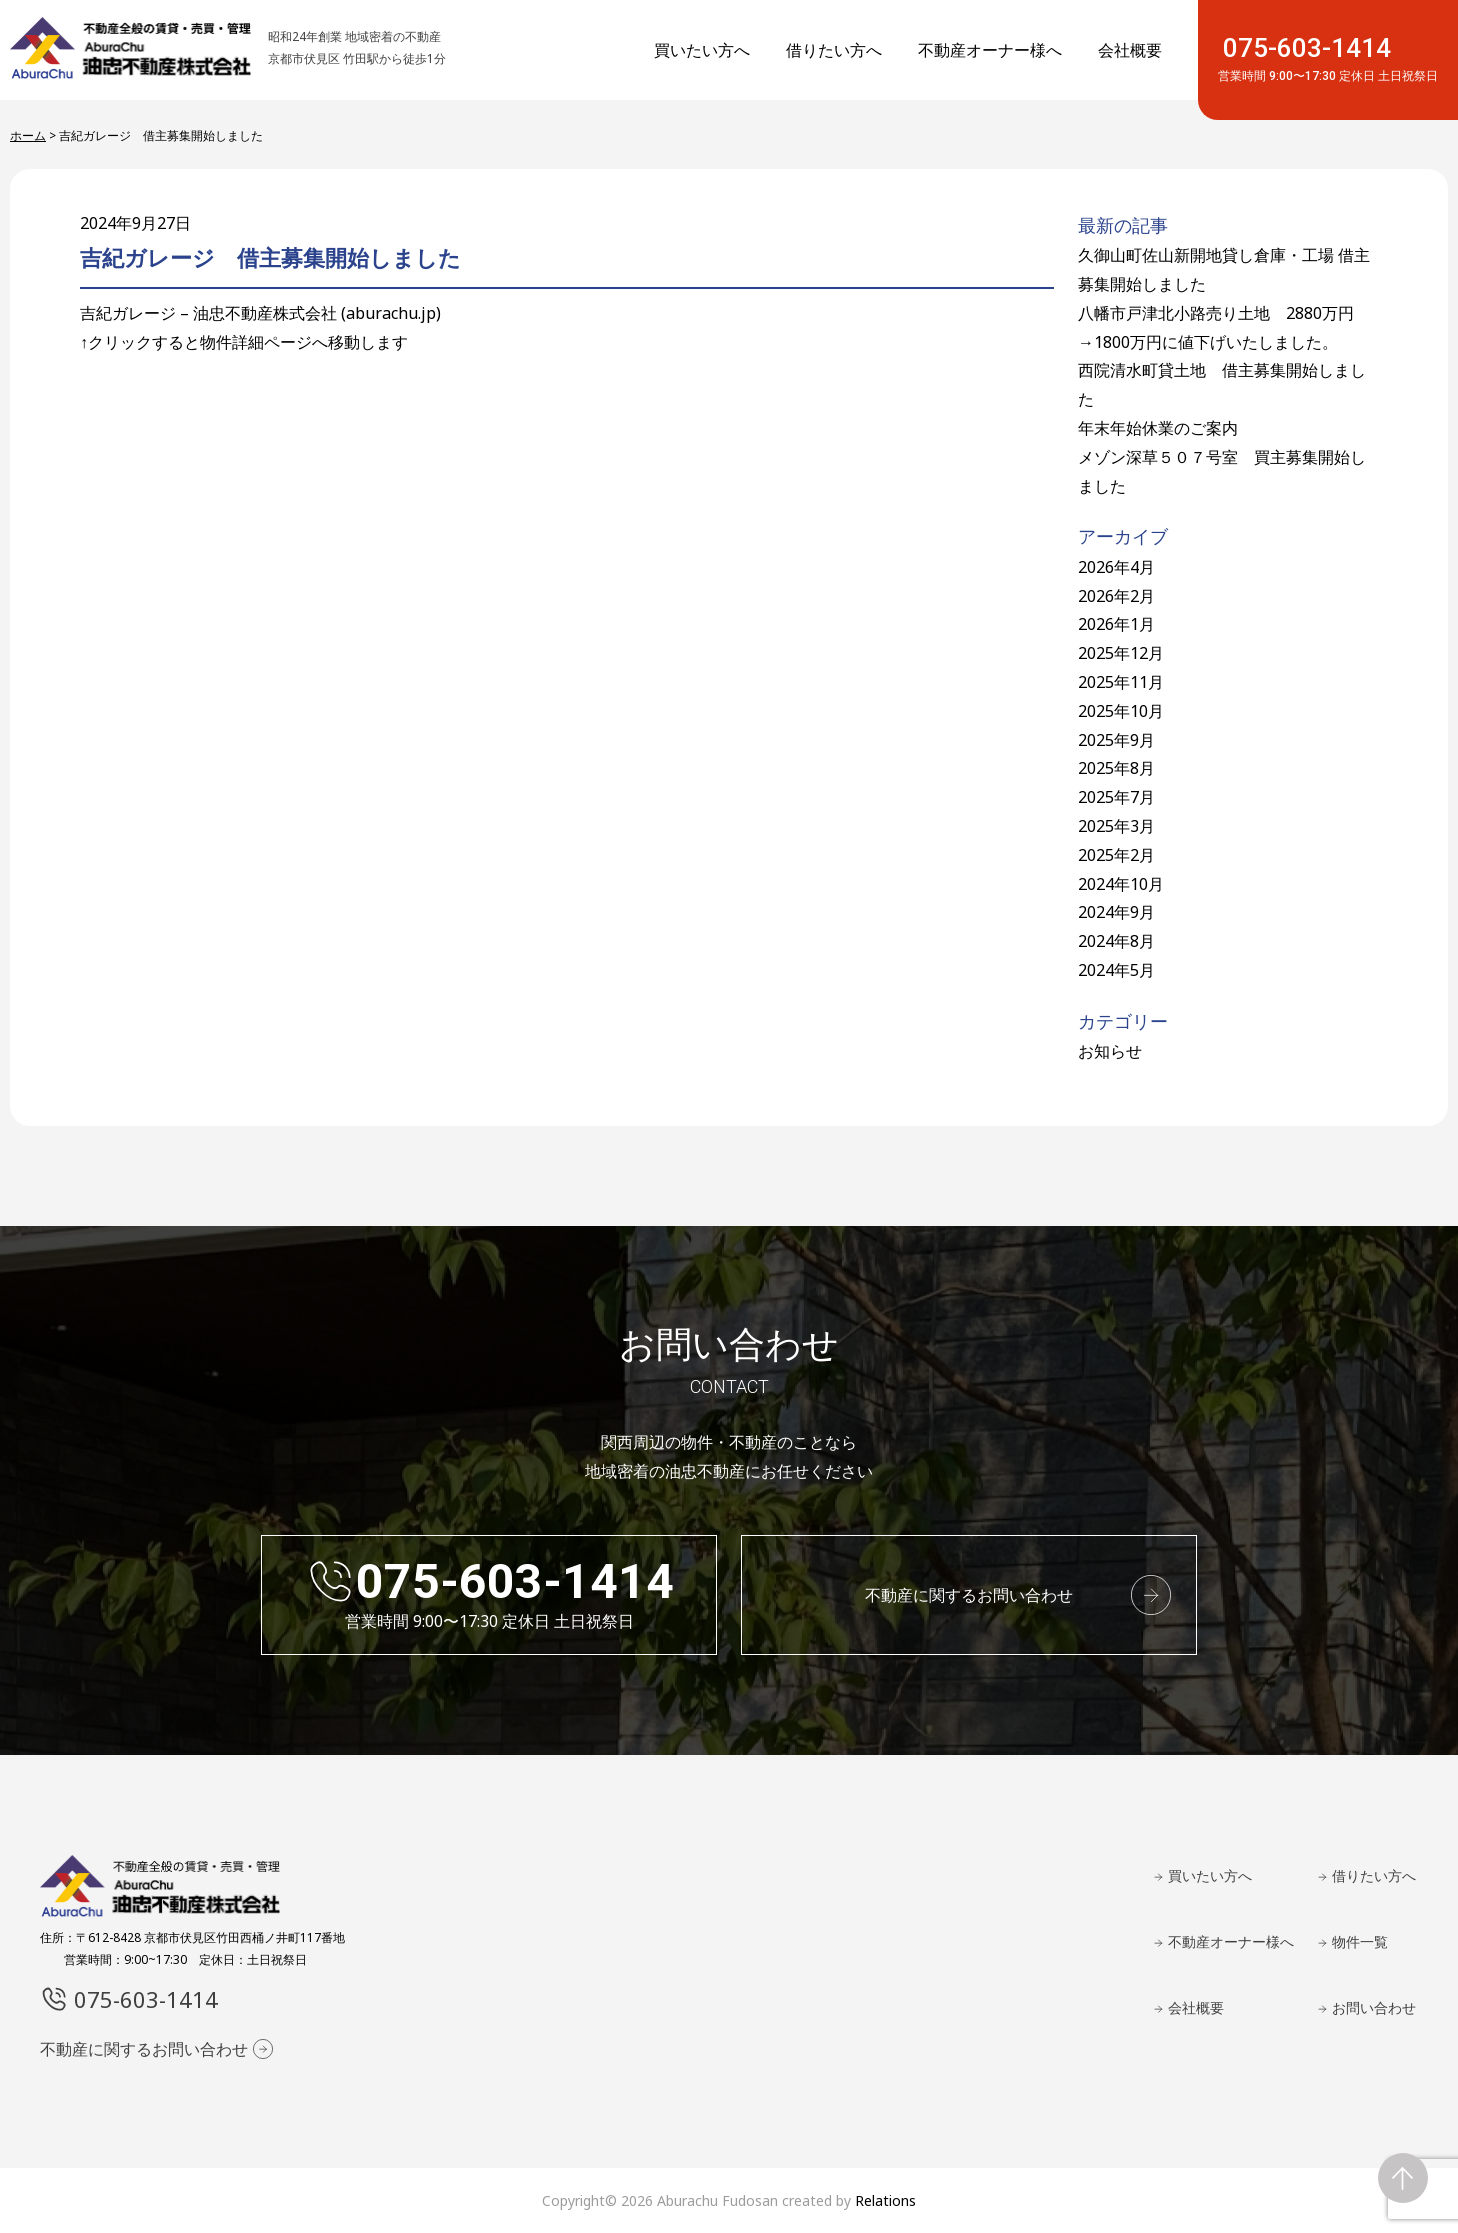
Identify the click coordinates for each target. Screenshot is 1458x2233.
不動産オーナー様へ (990, 50)
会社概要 (1130, 50)
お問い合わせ (1374, 2007)
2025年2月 (1116, 855)
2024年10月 (1121, 884)
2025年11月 (1121, 682)
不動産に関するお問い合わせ (969, 1595)
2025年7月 (1116, 797)
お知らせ (1110, 1051)
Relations (885, 2200)
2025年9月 (1116, 740)
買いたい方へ (702, 50)
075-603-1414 (1328, 59)
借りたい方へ (834, 50)
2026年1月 (1116, 624)
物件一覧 (1360, 1941)
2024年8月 (1116, 941)
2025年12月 (1121, 653)
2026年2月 (1116, 596)
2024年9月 (1116, 912)
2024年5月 (1116, 970)
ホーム (28, 135)
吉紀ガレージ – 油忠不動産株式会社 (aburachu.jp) (260, 313)
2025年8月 (1116, 768)
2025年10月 (1121, 711)
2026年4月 (1116, 567)
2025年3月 (1116, 826)
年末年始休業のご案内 (1158, 428)
